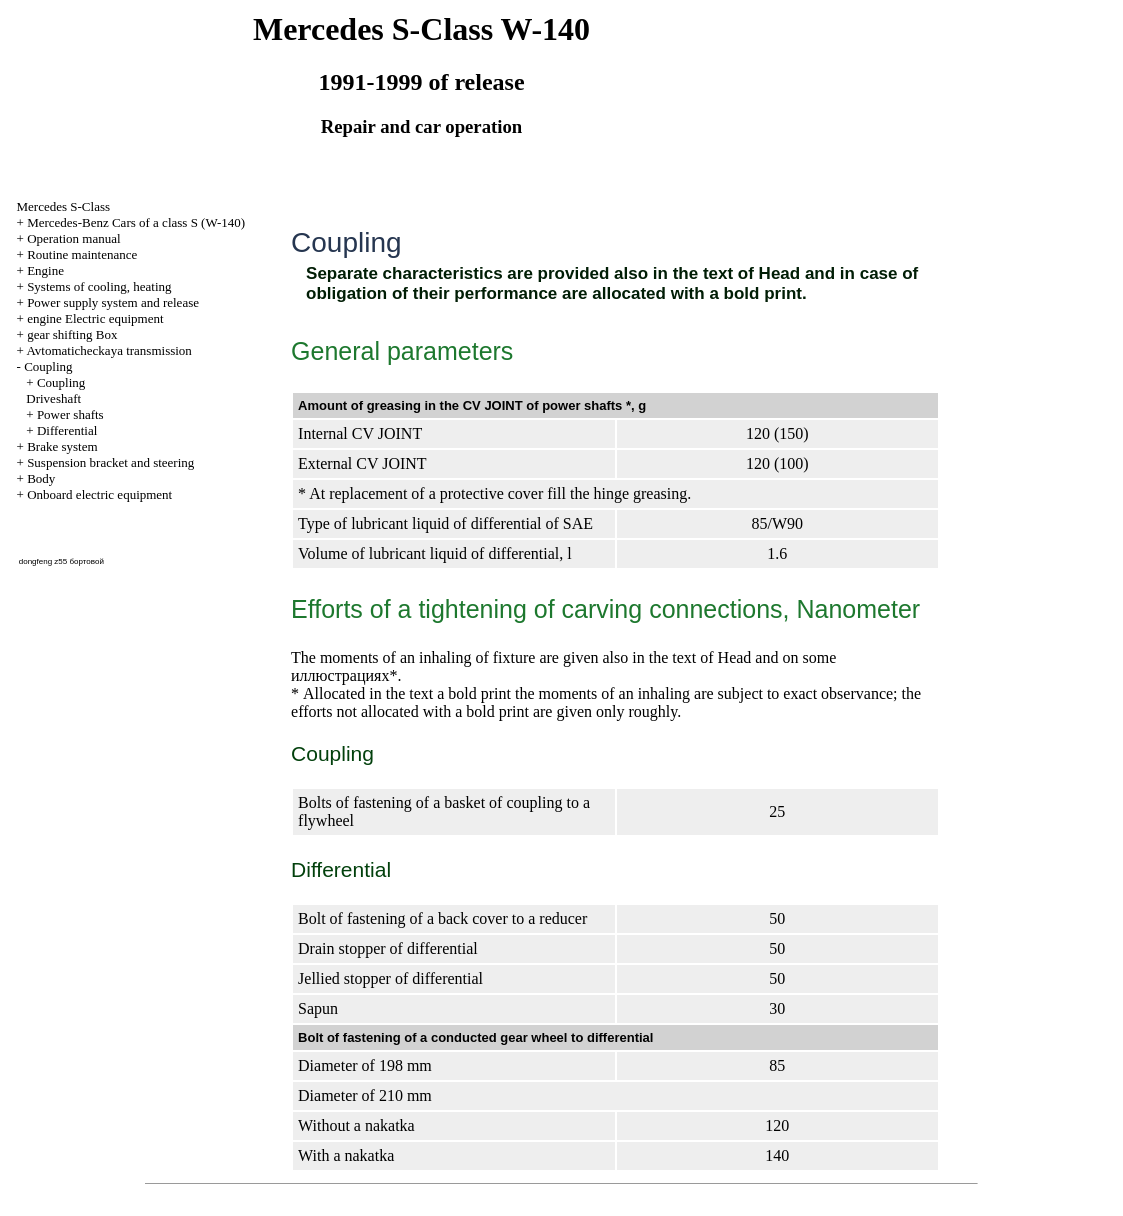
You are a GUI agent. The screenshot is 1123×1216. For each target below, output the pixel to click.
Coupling (48, 366)
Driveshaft (53, 398)
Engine (45, 270)
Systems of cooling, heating (99, 286)
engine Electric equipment (95, 318)
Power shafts (70, 414)
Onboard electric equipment (99, 494)
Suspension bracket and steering (110, 462)
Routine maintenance (82, 254)
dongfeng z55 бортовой (61, 561)
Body (41, 478)
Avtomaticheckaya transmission (108, 350)
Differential (67, 430)
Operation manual (74, 238)
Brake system (62, 446)
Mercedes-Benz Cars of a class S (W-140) (136, 222)
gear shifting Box (72, 334)
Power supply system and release (113, 302)
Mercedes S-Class (64, 206)
